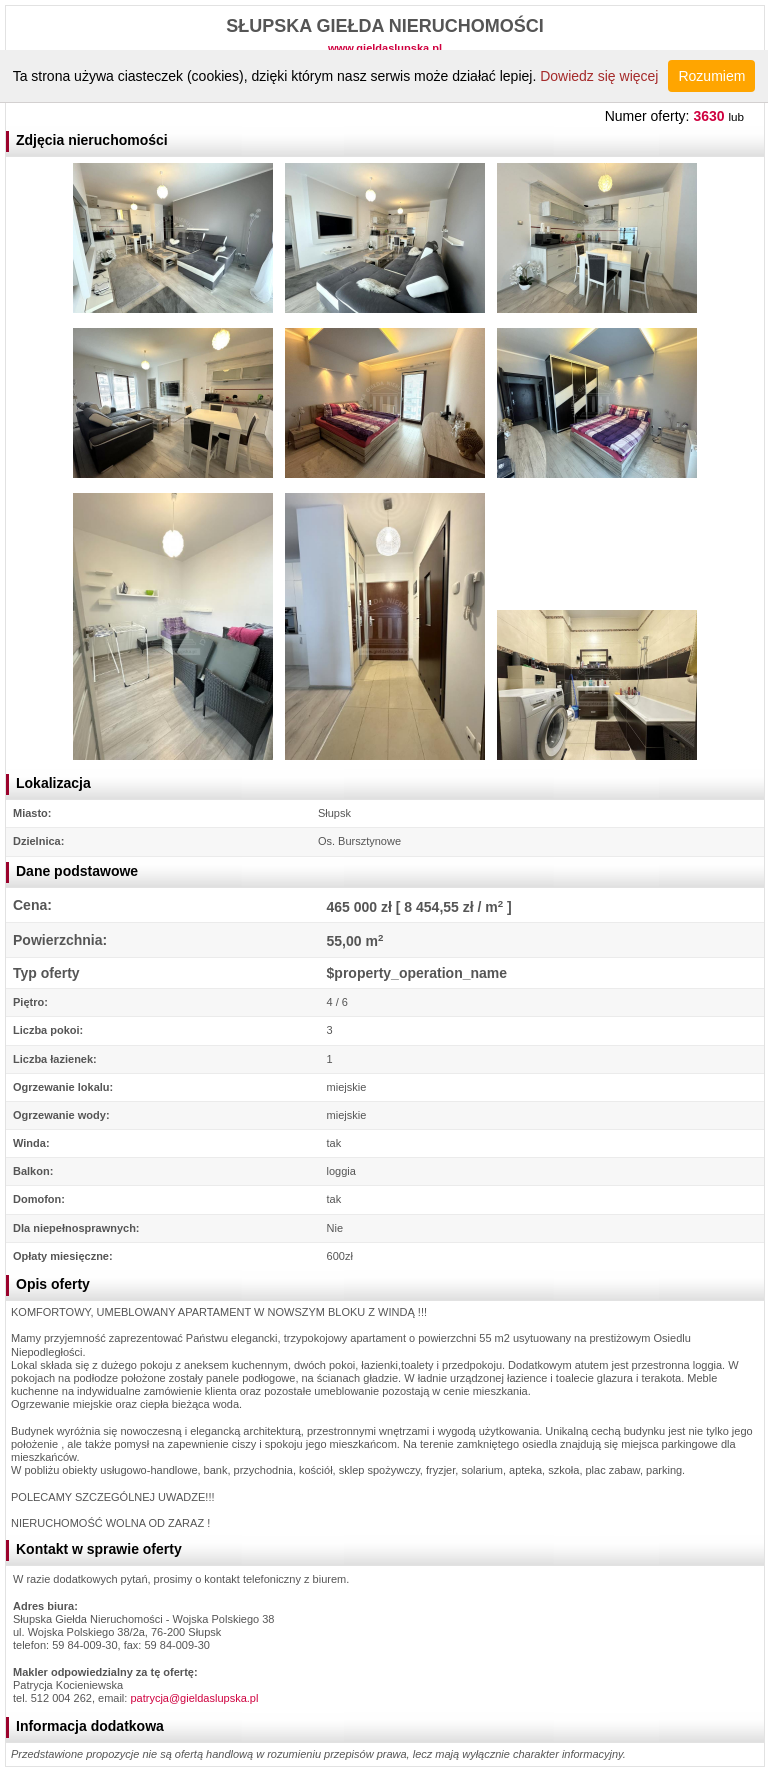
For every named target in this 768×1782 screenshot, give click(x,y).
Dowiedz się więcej (599, 76)
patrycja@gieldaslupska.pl (194, 1698)
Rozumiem (711, 76)
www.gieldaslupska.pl (385, 48)
